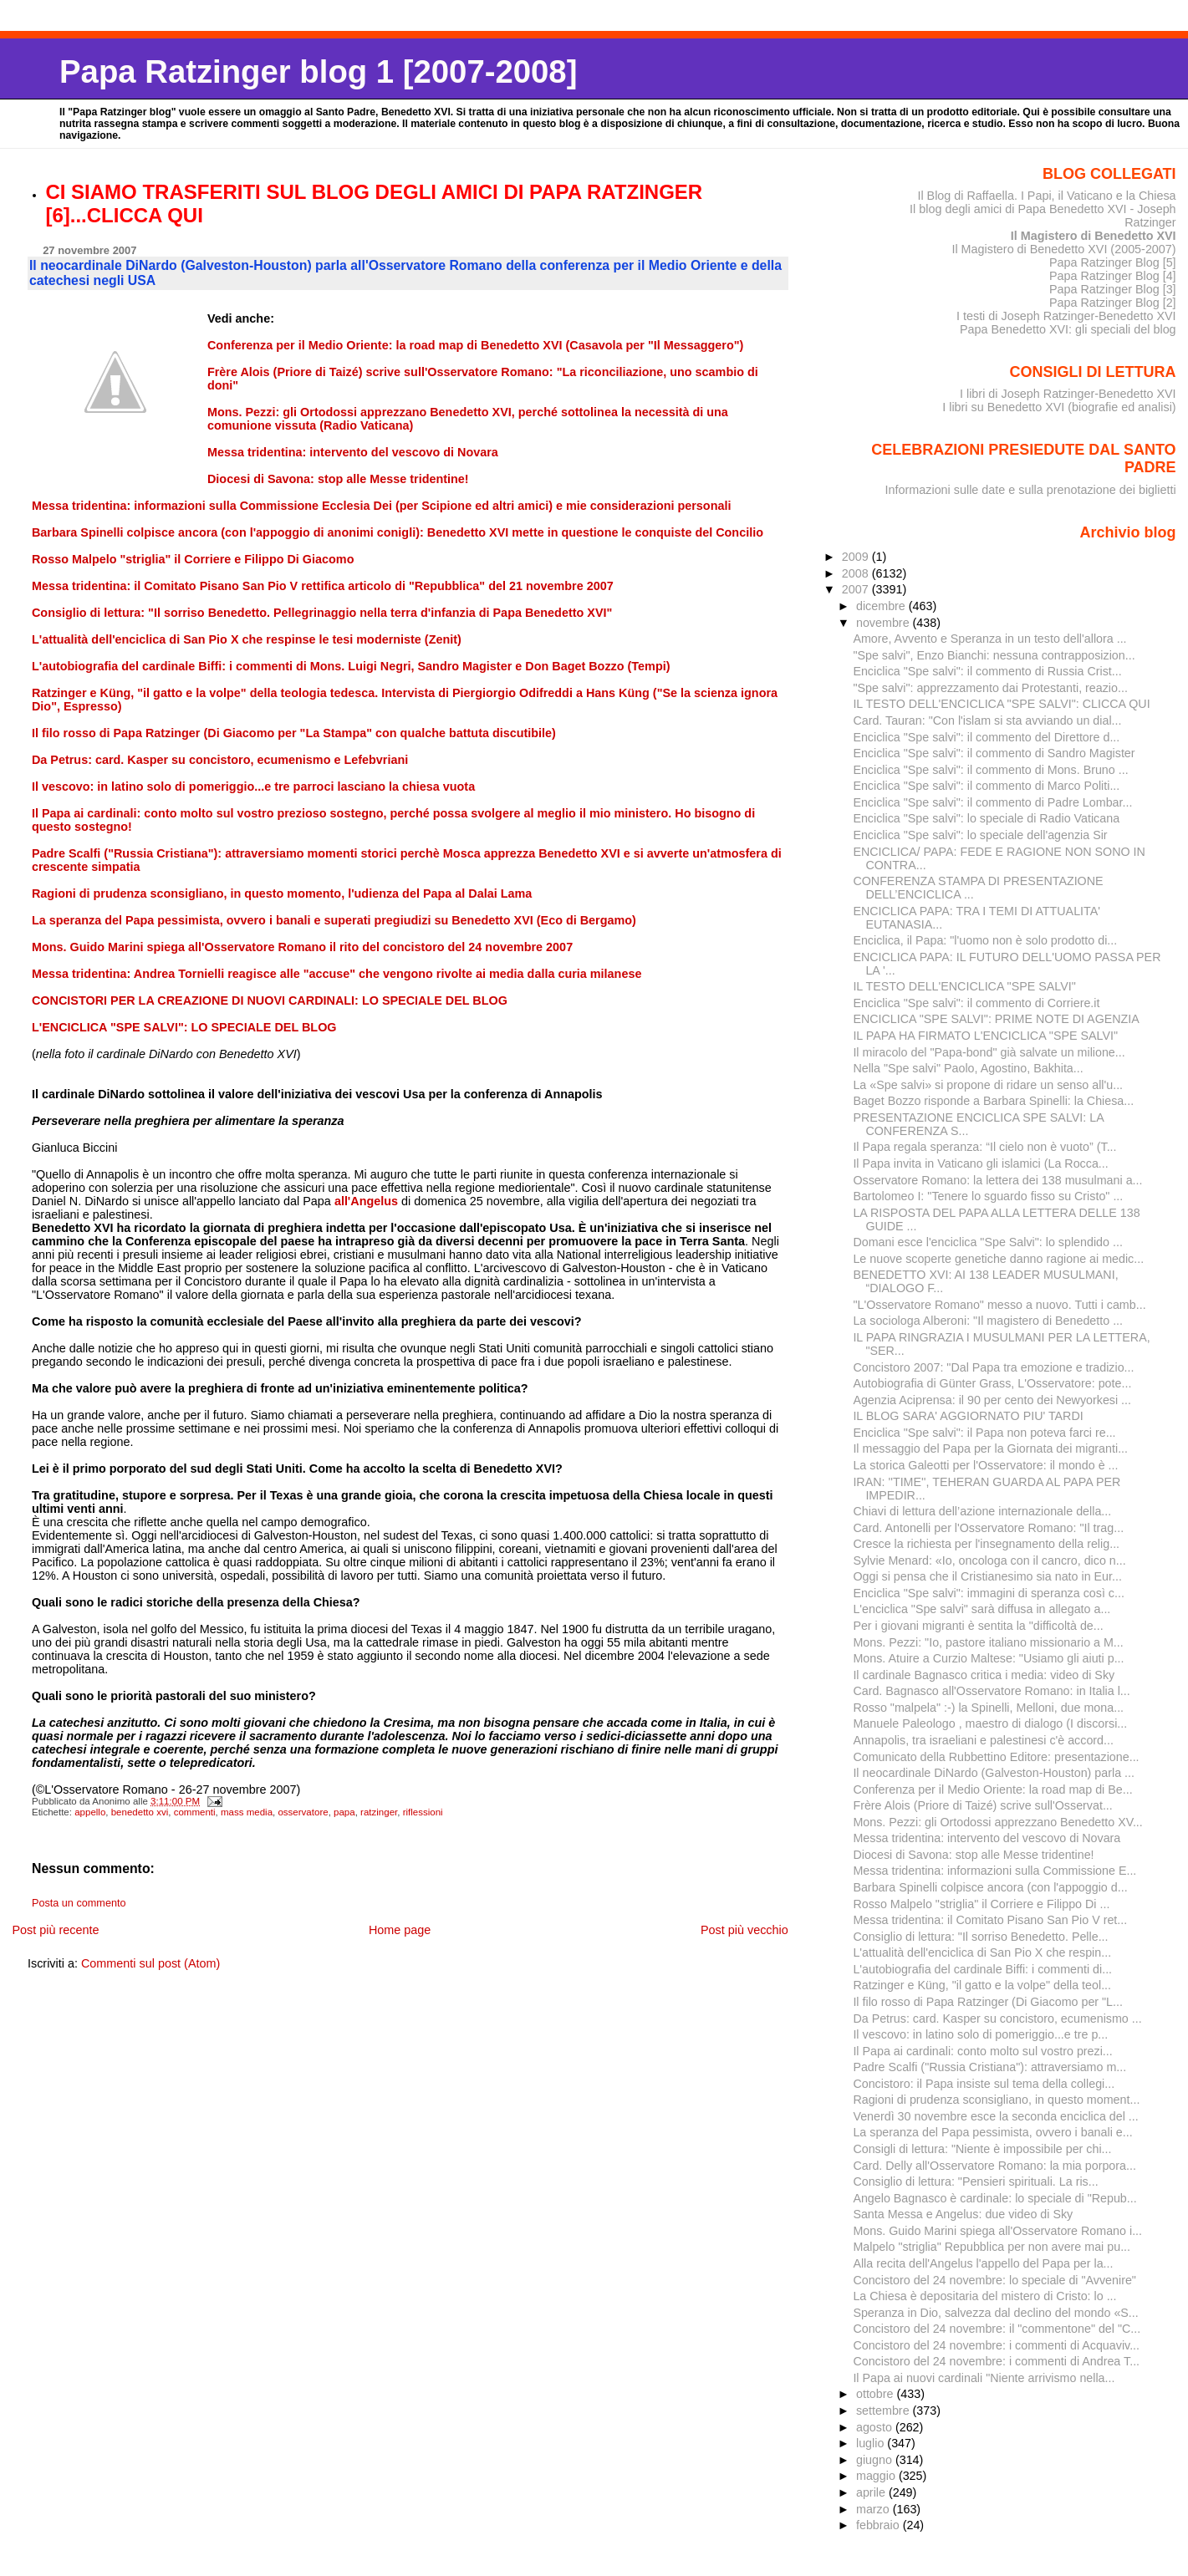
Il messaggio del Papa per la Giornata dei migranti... (990, 1448)
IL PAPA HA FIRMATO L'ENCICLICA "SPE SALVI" (985, 1035)
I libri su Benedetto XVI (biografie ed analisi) (1058, 407)
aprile (872, 2492)
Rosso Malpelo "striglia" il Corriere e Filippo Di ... (981, 1904)
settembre (884, 2410)
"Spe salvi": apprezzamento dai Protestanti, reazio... (990, 688)
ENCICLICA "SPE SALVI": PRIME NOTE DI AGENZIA (996, 1019)
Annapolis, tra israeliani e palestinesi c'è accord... (983, 1740)
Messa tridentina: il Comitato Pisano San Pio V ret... (990, 1920)
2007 (857, 589)
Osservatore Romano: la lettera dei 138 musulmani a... (997, 1180)
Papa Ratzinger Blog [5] (1112, 262)
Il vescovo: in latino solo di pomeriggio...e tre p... (980, 2034)
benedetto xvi (140, 1812)
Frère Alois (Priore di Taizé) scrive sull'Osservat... (982, 1805)
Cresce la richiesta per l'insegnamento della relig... (986, 1543)
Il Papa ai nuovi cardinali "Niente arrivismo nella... (983, 2378)
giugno (875, 2460)
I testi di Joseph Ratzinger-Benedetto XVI (1066, 316)
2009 (857, 556)
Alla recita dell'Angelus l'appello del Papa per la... (983, 2263)
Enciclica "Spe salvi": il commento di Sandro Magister (993, 753)
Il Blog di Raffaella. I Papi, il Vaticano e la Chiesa (1046, 195)
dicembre (882, 606)
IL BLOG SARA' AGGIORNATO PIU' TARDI (968, 1416)
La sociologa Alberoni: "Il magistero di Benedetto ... (988, 1320)
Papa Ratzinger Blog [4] (1112, 276)
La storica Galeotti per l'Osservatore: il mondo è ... (985, 1465)
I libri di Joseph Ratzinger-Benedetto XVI (1068, 393)
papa (344, 1812)
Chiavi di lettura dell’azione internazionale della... (982, 1511)
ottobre (876, 2393)
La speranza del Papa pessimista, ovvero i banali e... (992, 2132)
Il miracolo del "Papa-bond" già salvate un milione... (988, 1052)
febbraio (879, 2525)
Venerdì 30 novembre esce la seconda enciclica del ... (995, 2116)
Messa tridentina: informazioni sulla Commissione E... (994, 1870)
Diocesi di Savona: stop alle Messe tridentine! (973, 1854)
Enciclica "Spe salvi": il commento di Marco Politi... (986, 785)
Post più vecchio (744, 1930)
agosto (875, 2427)
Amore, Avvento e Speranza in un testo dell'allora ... (989, 638)
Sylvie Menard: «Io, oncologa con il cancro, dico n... (989, 1560)
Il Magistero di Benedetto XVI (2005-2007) (1063, 249)
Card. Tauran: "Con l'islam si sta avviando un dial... (987, 720)
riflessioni (423, 1812)
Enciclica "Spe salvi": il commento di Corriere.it (976, 1003)
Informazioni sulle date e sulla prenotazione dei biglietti (1030, 489)
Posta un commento (79, 1903)
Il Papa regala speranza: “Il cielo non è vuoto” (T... (984, 1146)
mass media (247, 1812)
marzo (874, 2509)
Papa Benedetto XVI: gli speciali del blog (1068, 329)
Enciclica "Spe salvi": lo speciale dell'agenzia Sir (980, 835)
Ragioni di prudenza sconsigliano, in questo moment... (996, 2099)
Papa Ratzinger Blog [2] (1112, 302)
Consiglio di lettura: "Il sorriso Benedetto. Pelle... (980, 1936)
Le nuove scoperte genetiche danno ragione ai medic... (998, 1258)
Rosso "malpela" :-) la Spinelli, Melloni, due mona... (988, 1707)
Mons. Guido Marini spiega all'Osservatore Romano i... (997, 2230)
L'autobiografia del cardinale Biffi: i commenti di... (982, 1969)
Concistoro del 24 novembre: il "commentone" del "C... (996, 2328)
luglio (871, 2443)
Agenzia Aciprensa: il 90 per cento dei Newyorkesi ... (992, 1400)
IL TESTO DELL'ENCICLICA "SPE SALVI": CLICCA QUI (1001, 703)
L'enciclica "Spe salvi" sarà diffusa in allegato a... (981, 1609)
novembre (884, 622)
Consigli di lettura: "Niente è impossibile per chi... (982, 2149)
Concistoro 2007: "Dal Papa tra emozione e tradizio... (993, 1367)
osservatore (303, 1812)
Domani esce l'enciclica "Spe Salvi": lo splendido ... (987, 1242)
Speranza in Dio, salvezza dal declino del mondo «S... (995, 2312)
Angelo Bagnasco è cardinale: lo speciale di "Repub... (994, 2198)
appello (89, 1812)
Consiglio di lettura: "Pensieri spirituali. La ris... (975, 2181)
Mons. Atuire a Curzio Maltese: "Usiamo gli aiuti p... (988, 1658)
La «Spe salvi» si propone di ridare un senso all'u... (988, 1085)
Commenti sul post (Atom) (150, 1963)
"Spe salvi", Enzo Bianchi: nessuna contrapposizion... (993, 655)
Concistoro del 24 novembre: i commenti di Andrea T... (996, 2361)
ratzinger (378, 1812)
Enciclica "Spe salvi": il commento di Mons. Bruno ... (990, 769)
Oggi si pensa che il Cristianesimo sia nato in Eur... (987, 1576)
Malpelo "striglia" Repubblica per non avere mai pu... (991, 2246)
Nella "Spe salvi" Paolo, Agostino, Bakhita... (968, 1068)
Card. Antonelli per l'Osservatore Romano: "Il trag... (988, 1528)
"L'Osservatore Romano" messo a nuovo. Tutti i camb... (999, 1304)
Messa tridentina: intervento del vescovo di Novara (986, 1838)
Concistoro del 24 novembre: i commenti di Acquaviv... (996, 2345)
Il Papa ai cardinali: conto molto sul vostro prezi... (982, 2051)
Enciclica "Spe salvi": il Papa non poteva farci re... (984, 1432)
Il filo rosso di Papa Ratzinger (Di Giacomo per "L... (988, 2001)
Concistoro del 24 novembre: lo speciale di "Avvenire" (994, 2280)
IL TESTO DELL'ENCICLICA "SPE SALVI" (964, 986)
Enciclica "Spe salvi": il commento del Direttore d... (986, 737)
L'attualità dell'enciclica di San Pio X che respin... (982, 1952)
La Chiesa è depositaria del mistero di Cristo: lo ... (984, 2296)
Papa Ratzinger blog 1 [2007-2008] (318, 71)
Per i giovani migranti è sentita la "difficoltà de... (978, 1625)
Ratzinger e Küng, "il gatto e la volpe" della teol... (982, 1985)
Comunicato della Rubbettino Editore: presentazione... (996, 1757)
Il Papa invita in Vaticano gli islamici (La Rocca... (980, 1163)
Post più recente (55, 1930)
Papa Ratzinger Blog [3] (1112, 289)
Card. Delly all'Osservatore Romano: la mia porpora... (994, 2165)
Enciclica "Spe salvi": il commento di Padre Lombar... (992, 802)
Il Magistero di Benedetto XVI (1093, 235)
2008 (857, 573)
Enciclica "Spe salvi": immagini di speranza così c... (988, 1593)
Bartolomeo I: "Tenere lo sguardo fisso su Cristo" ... (988, 1196)
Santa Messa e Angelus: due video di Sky (963, 2214)
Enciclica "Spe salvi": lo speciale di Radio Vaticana (986, 818)
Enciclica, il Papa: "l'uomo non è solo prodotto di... (985, 940)
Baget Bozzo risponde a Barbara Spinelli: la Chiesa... (993, 1100)
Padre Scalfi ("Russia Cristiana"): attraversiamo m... (989, 2067)
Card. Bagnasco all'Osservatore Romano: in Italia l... (991, 1691)
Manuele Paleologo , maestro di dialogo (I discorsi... (990, 1723)
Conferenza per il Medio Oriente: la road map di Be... (992, 1789)
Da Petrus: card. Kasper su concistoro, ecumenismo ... (997, 2018)
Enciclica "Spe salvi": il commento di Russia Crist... (987, 671)
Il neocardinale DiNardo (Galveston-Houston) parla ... (993, 1772)
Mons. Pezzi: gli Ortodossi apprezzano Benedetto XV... (997, 1822)
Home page (400, 1930)
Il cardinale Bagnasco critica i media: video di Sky (983, 1675)
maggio (877, 2475)
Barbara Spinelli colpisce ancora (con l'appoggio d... (990, 1887)
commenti (195, 1812)
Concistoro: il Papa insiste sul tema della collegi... (983, 2083)
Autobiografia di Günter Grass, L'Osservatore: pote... (992, 1383)
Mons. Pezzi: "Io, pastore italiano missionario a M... (988, 1642)
